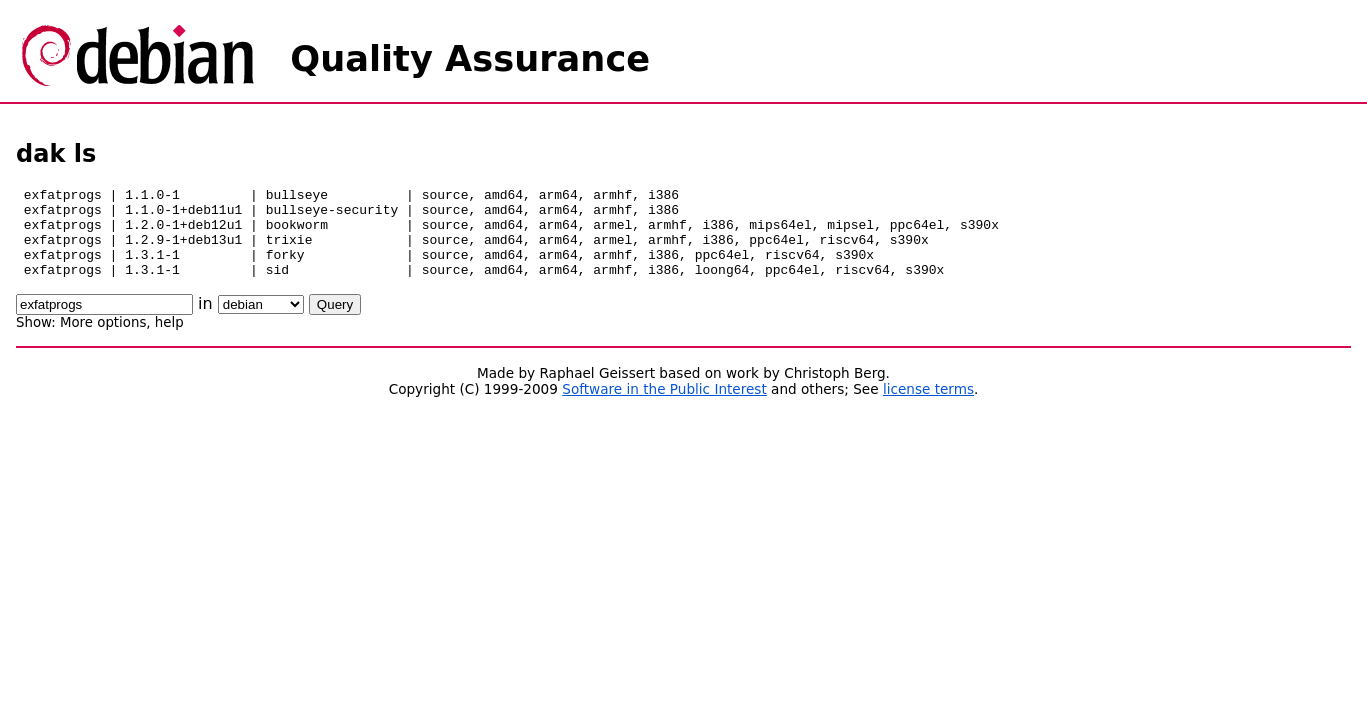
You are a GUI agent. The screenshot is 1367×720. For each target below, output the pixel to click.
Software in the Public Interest (664, 407)
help (169, 340)
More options (103, 340)
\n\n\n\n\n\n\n (261, 322)
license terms (928, 407)
